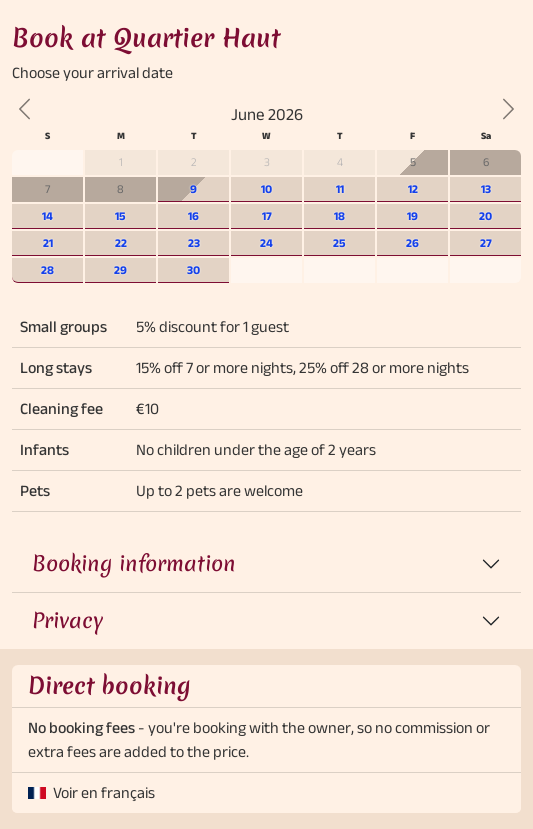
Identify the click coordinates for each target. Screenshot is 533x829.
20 (485, 215)
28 (47, 269)
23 (194, 242)
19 (412, 215)
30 (193, 269)
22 (121, 242)
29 (120, 269)
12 (413, 188)
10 (266, 188)
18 (339, 215)
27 (486, 242)
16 (193, 215)
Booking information (134, 563)
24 (266, 242)
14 (47, 215)
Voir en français (104, 792)
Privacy (67, 620)
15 (120, 215)
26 (412, 242)
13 (486, 188)
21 (48, 242)
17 (267, 215)
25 (339, 242)
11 (340, 188)
